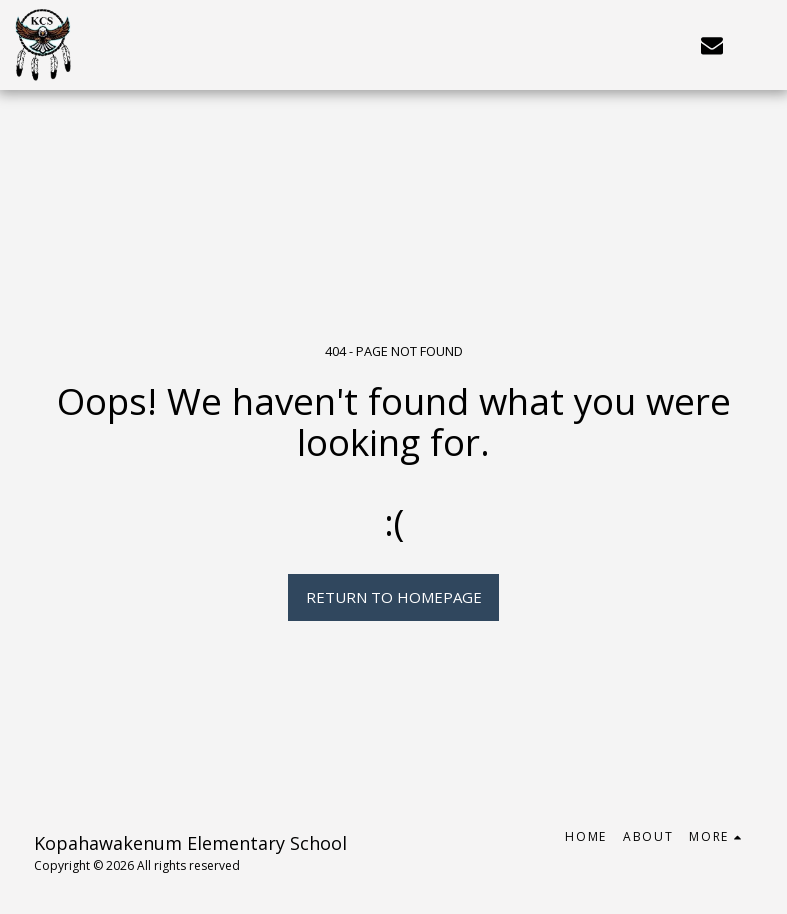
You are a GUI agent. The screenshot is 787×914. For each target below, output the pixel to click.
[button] (712, 44)
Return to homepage (394, 597)
